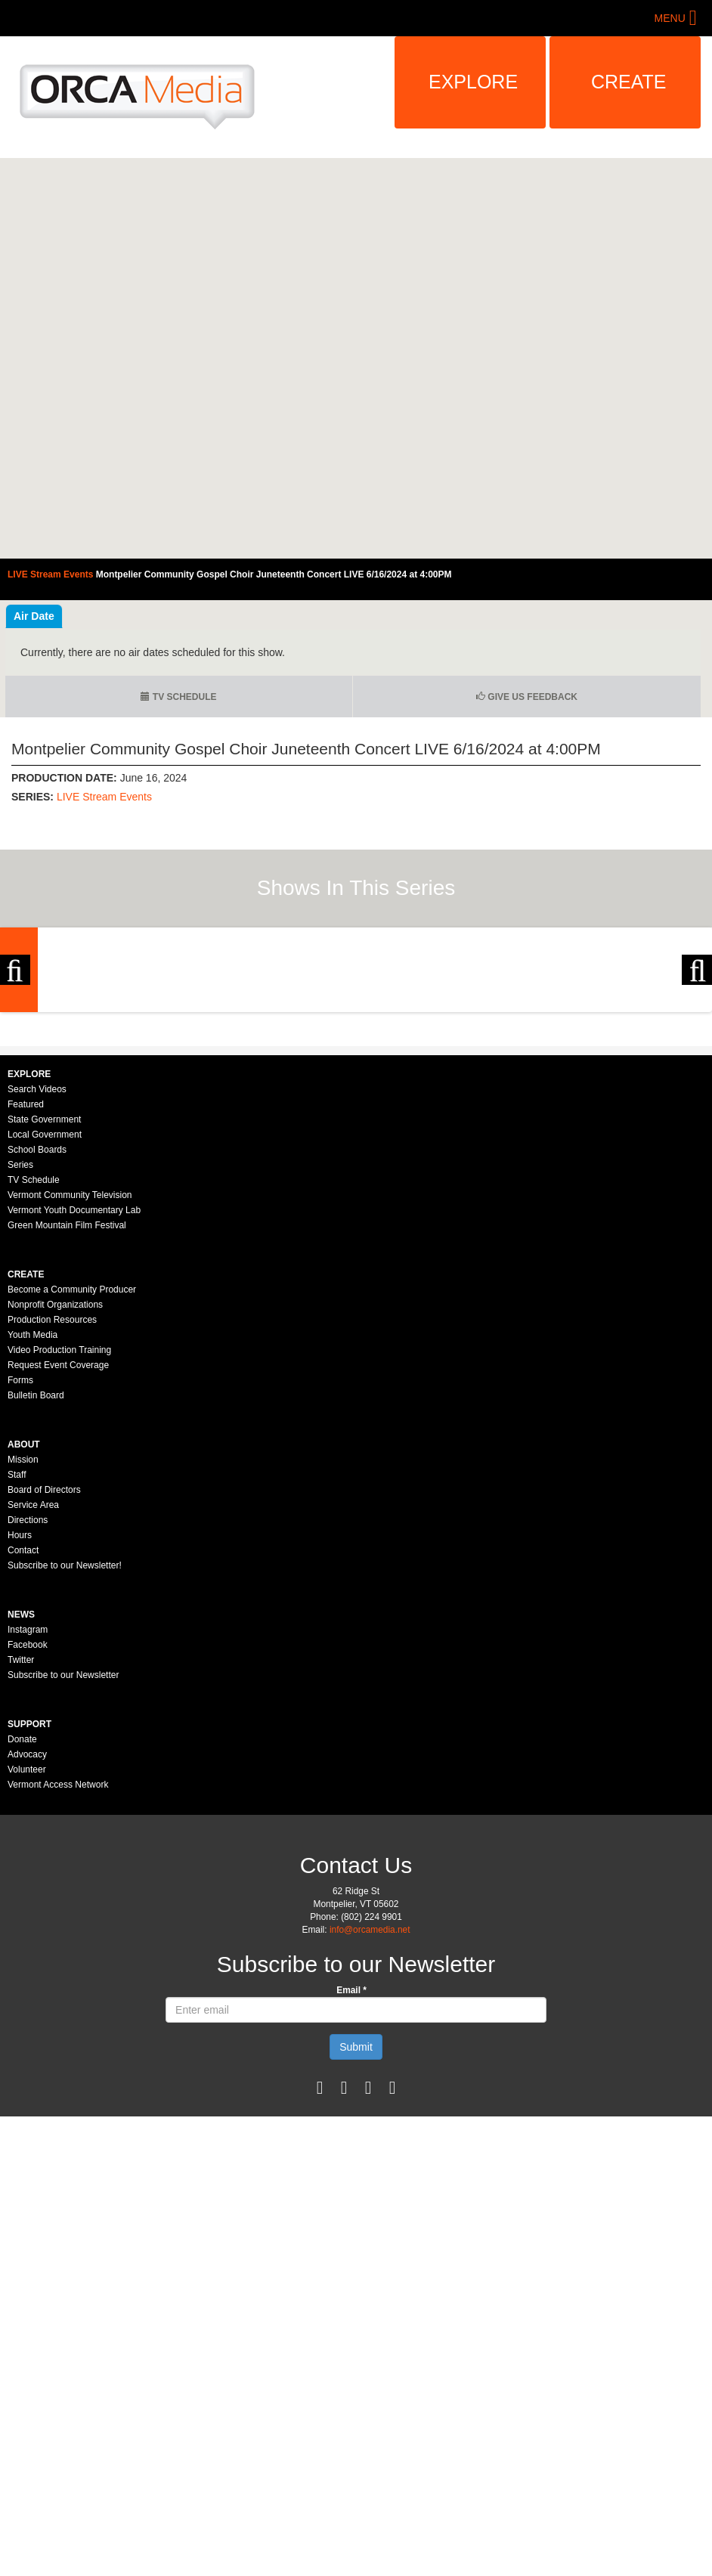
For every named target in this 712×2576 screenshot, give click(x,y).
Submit (356, 2246)
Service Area (33, 1704)
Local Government (45, 1334)
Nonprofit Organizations (55, 1504)
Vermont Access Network (58, 1984)
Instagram (28, 1829)
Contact (23, 1750)
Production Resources (52, 1519)
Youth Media (32, 1534)
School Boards (37, 1349)
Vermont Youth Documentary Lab (74, 1409)
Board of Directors (44, 1689)
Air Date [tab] (34, 616)
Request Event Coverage (58, 1564)
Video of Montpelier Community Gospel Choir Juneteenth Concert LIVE (356, 358)
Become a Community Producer (72, 1489)
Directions (28, 1719)
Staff (17, 1674)
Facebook (28, 1844)
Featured (26, 1304)
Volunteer (27, 1969)
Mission (23, 1659)
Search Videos (37, 1288)
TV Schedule (178, 697)
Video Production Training (59, 1549)
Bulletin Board (36, 1595)
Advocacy (27, 1954)
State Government (44, 1319)
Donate (22, 1939)
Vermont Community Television (70, 1394)
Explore (473, 81)
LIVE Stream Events (104, 797)
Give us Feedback (526, 697)
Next (697, 1069)
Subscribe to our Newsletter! (65, 1765)
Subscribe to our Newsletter (63, 1874)
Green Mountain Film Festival (67, 1425)
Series (20, 1364)
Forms (20, 1579)
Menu (670, 18)
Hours (20, 1734)
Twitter (21, 1859)
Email (351, 2189)
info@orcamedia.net (370, 2129)
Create (629, 81)
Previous (15, 1069)
